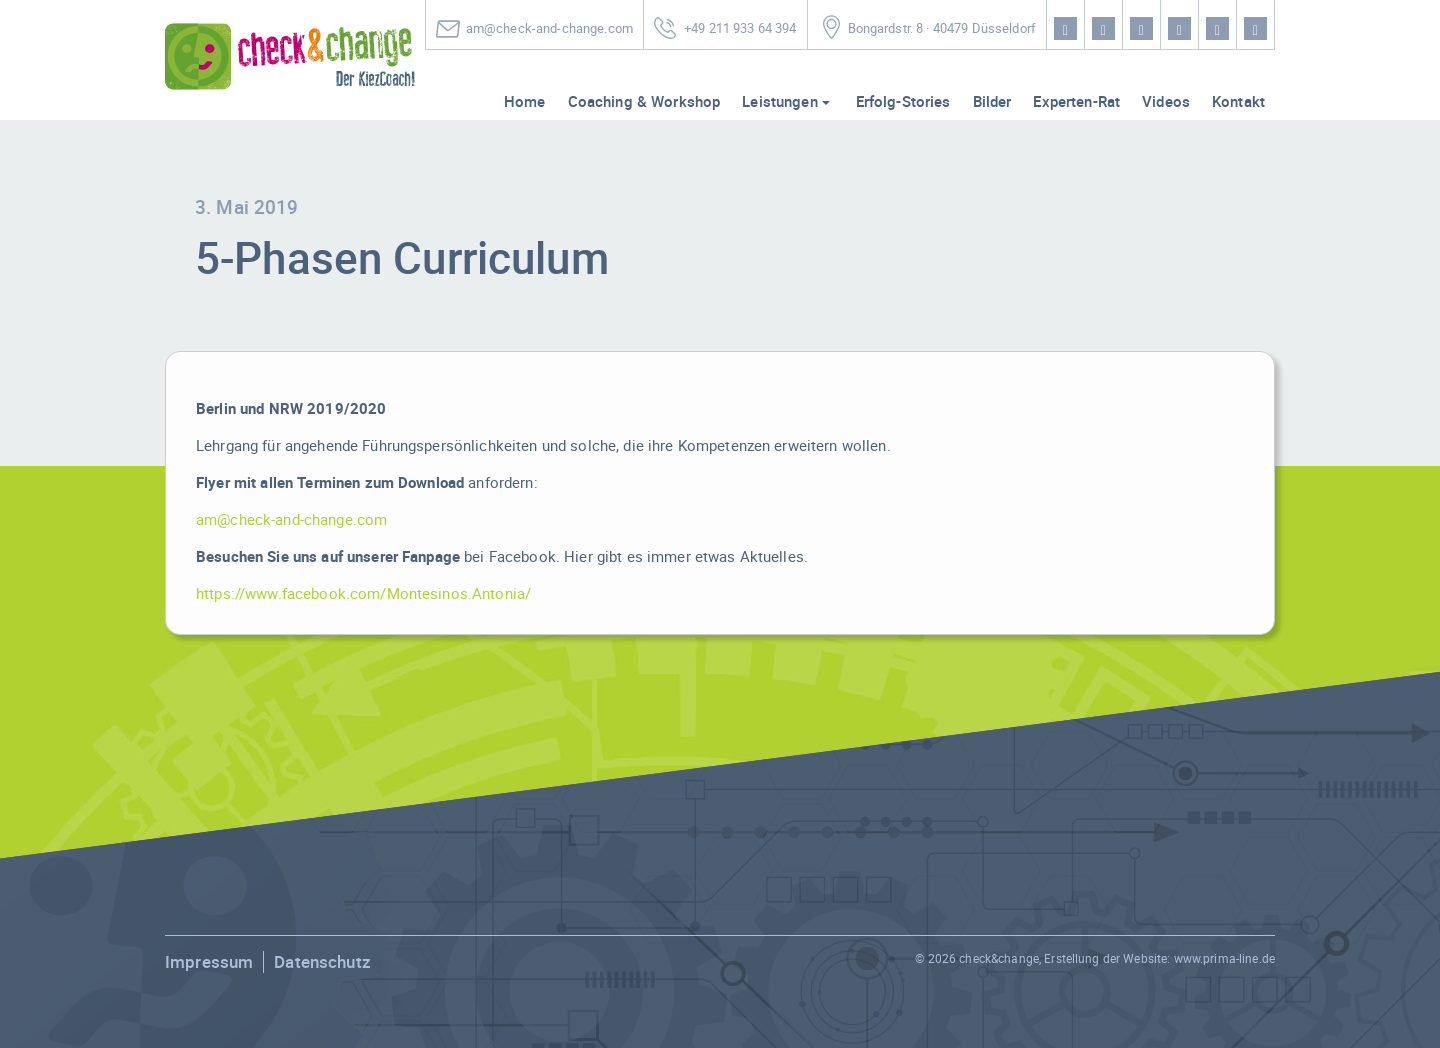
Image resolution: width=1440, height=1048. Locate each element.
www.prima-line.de (1224, 958)
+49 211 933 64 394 (740, 28)
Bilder (992, 101)
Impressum (209, 961)
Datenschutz (322, 961)
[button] (44, 1004)
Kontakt (1238, 101)
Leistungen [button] (779, 101)
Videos (1166, 101)
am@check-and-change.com (549, 28)
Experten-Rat (1076, 101)
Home (525, 101)
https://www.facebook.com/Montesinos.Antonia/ (363, 593)
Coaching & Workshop (644, 101)
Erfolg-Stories (903, 101)
